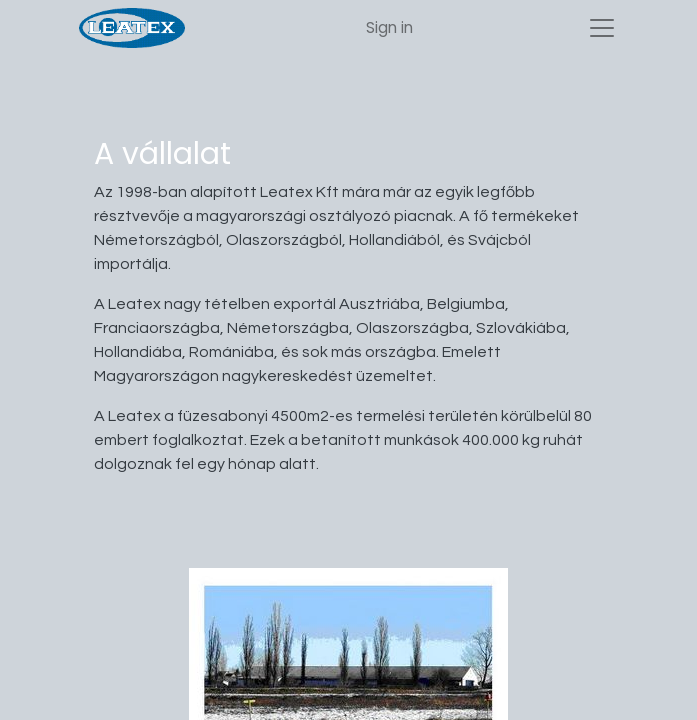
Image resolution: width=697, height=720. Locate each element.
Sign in (389, 27)
